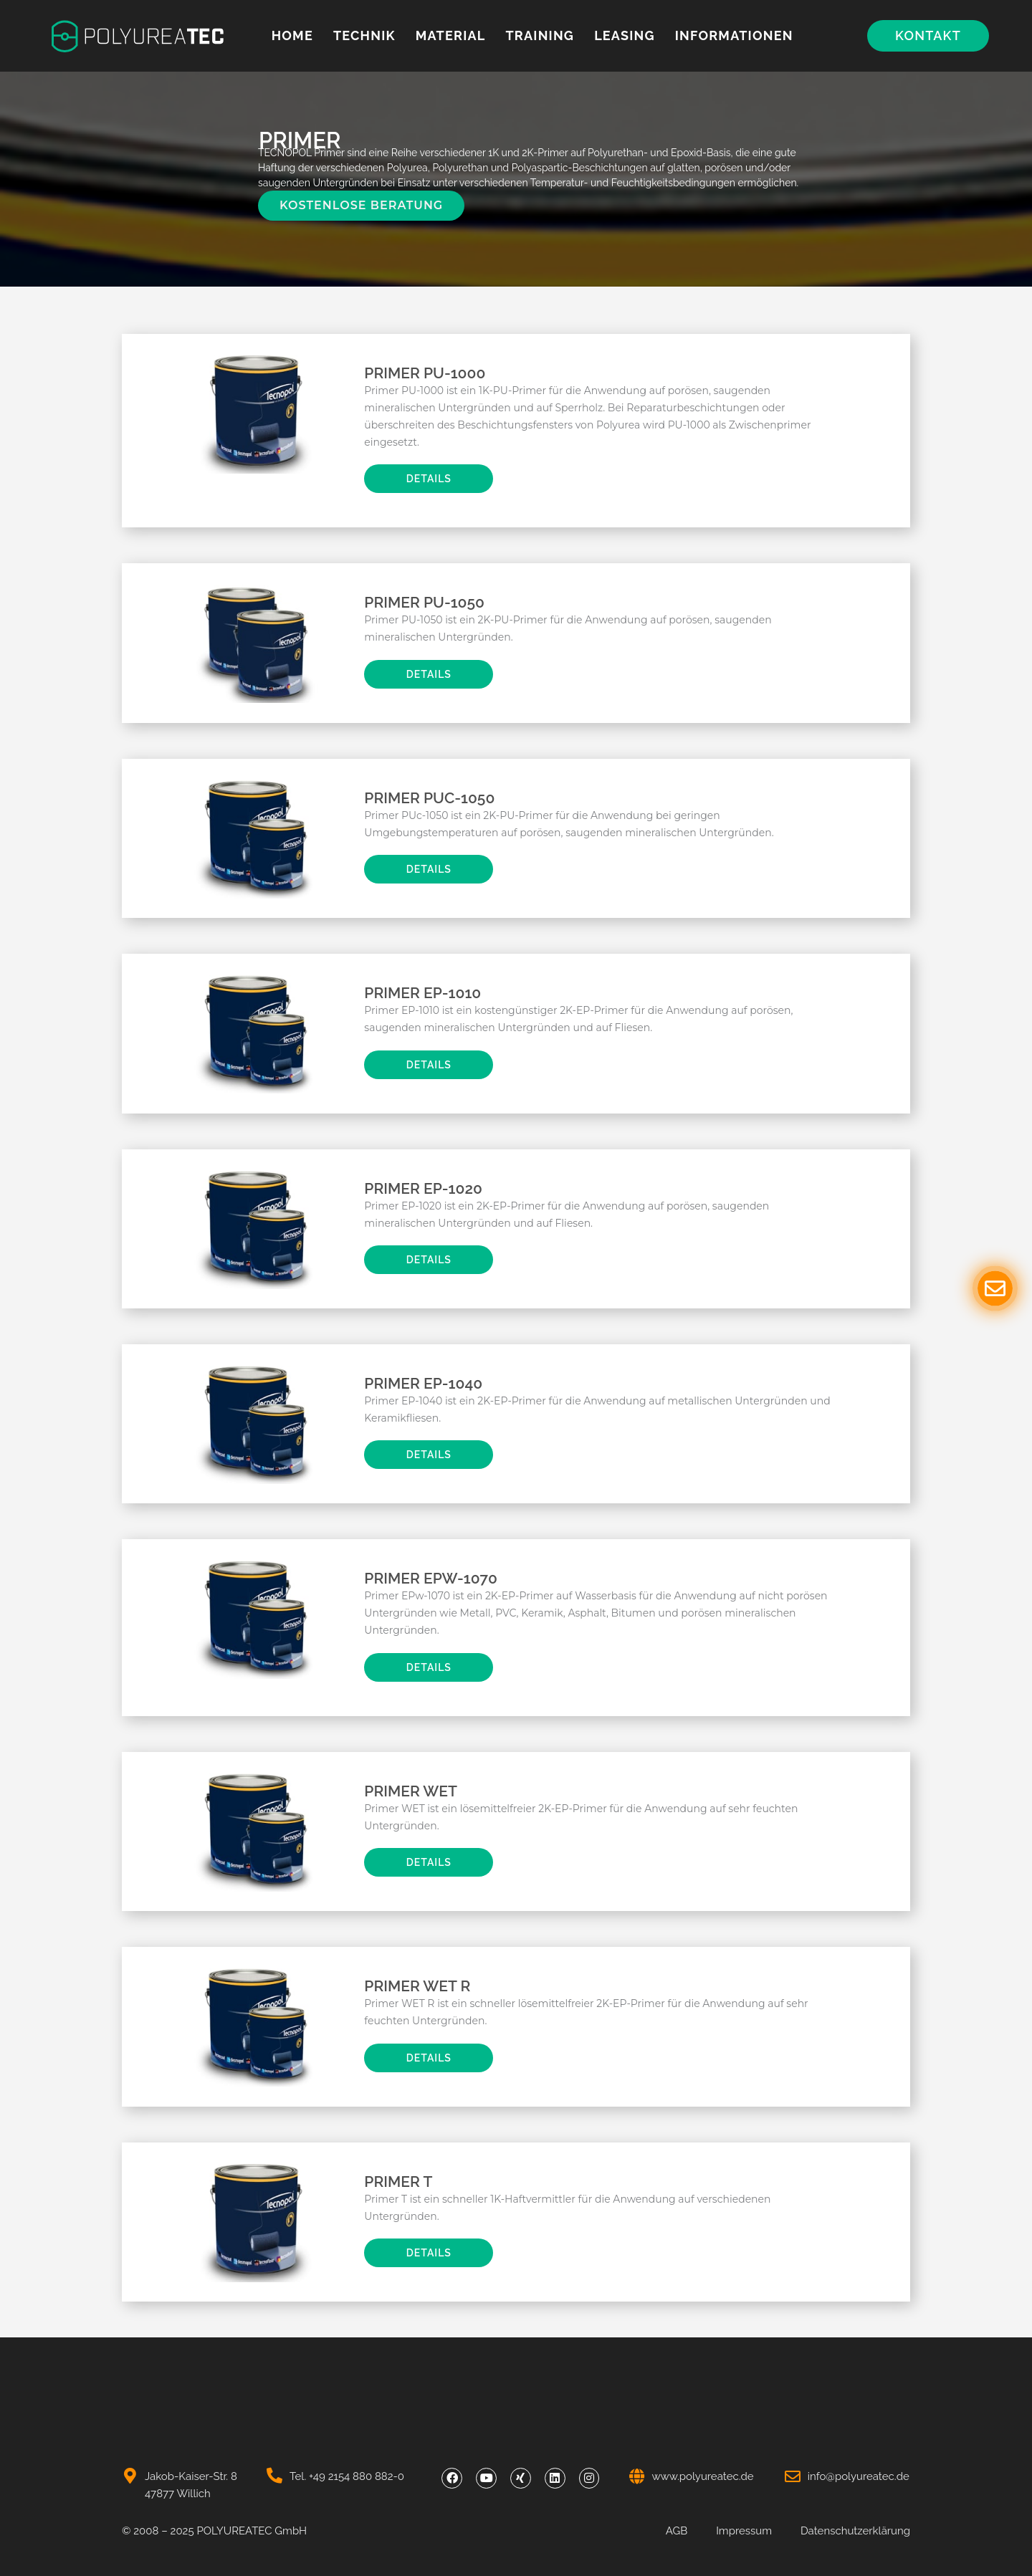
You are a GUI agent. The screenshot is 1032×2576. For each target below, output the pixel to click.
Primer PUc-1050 (429, 798)
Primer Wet (410, 1791)
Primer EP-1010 (422, 993)
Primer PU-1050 (424, 602)
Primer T (398, 2181)
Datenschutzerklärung (855, 2530)
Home (292, 35)
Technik (364, 35)
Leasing (624, 35)
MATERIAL (451, 35)
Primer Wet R (417, 1986)
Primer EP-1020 (423, 1188)
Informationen (734, 35)
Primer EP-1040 (423, 1383)
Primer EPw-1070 (430, 1578)
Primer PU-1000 (424, 373)
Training (540, 35)
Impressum (744, 2530)
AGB (676, 2530)
